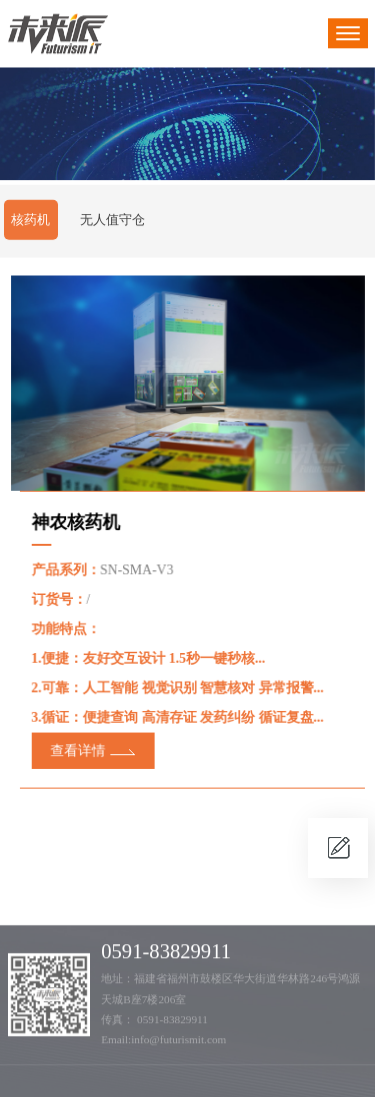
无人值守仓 (112, 220)
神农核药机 (77, 522)
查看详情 (79, 747)
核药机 (30, 220)
